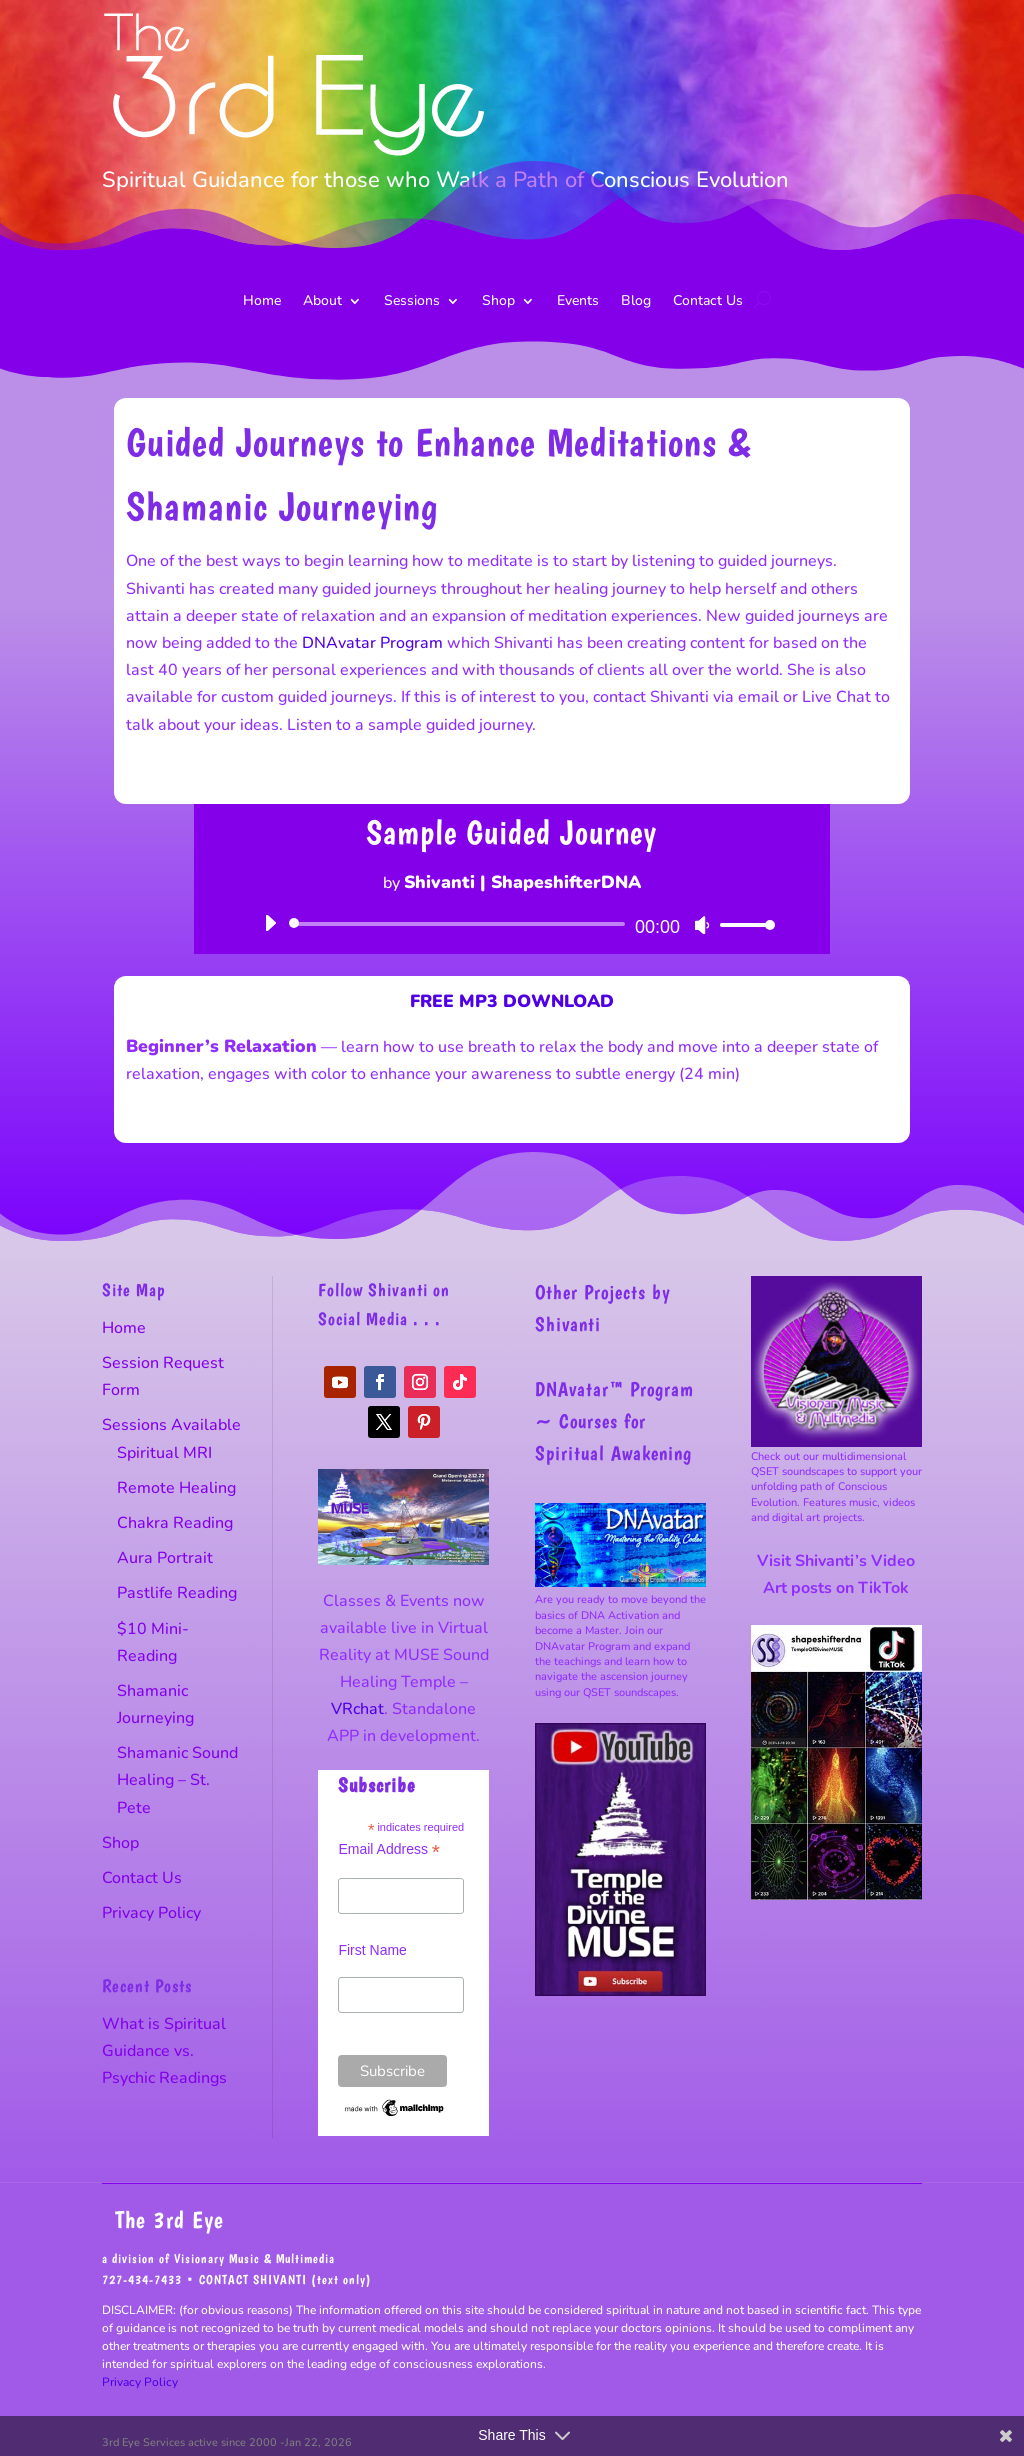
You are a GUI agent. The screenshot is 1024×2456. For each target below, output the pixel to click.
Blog (636, 302)
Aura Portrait (165, 1558)
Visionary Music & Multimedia (254, 2258)
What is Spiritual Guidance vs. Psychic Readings (164, 2051)
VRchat (357, 1709)
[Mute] (702, 925)
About (322, 302)
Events (578, 302)
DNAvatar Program (372, 643)
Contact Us (708, 302)
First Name (372, 1950)
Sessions (412, 302)
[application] (512, 924)
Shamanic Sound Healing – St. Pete (177, 1780)
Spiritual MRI (164, 1453)
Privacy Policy (151, 1913)
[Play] (270, 923)
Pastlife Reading (177, 1593)
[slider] (460, 924)
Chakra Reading (175, 1523)
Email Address (389, 1849)
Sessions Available (171, 1425)
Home (262, 302)
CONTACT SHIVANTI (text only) (285, 2279)
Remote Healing (176, 1488)
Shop (498, 302)
